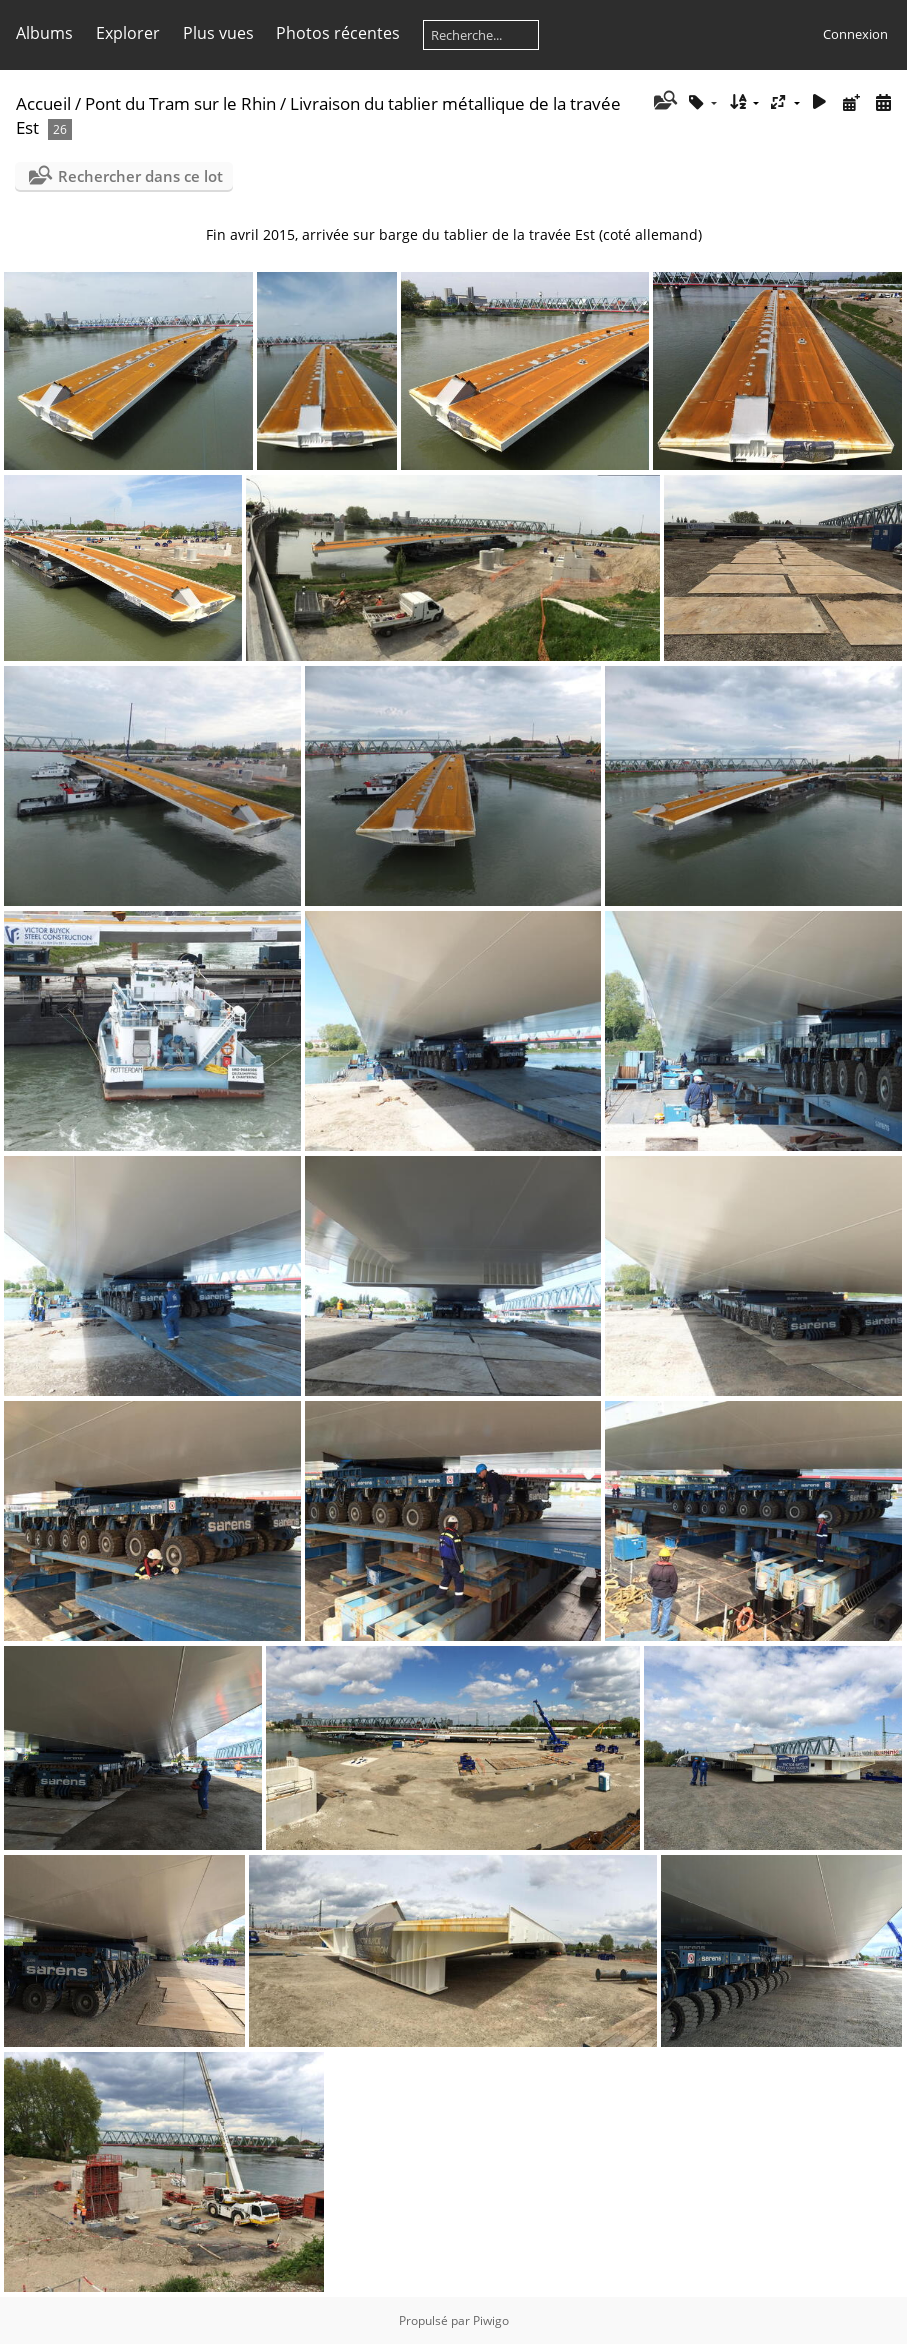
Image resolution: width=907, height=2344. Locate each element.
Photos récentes (338, 33)
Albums (44, 33)
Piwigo (491, 2320)
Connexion (855, 34)
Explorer (128, 33)
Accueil (43, 103)
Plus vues (218, 33)
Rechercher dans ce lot (140, 176)
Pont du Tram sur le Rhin (180, 103)
